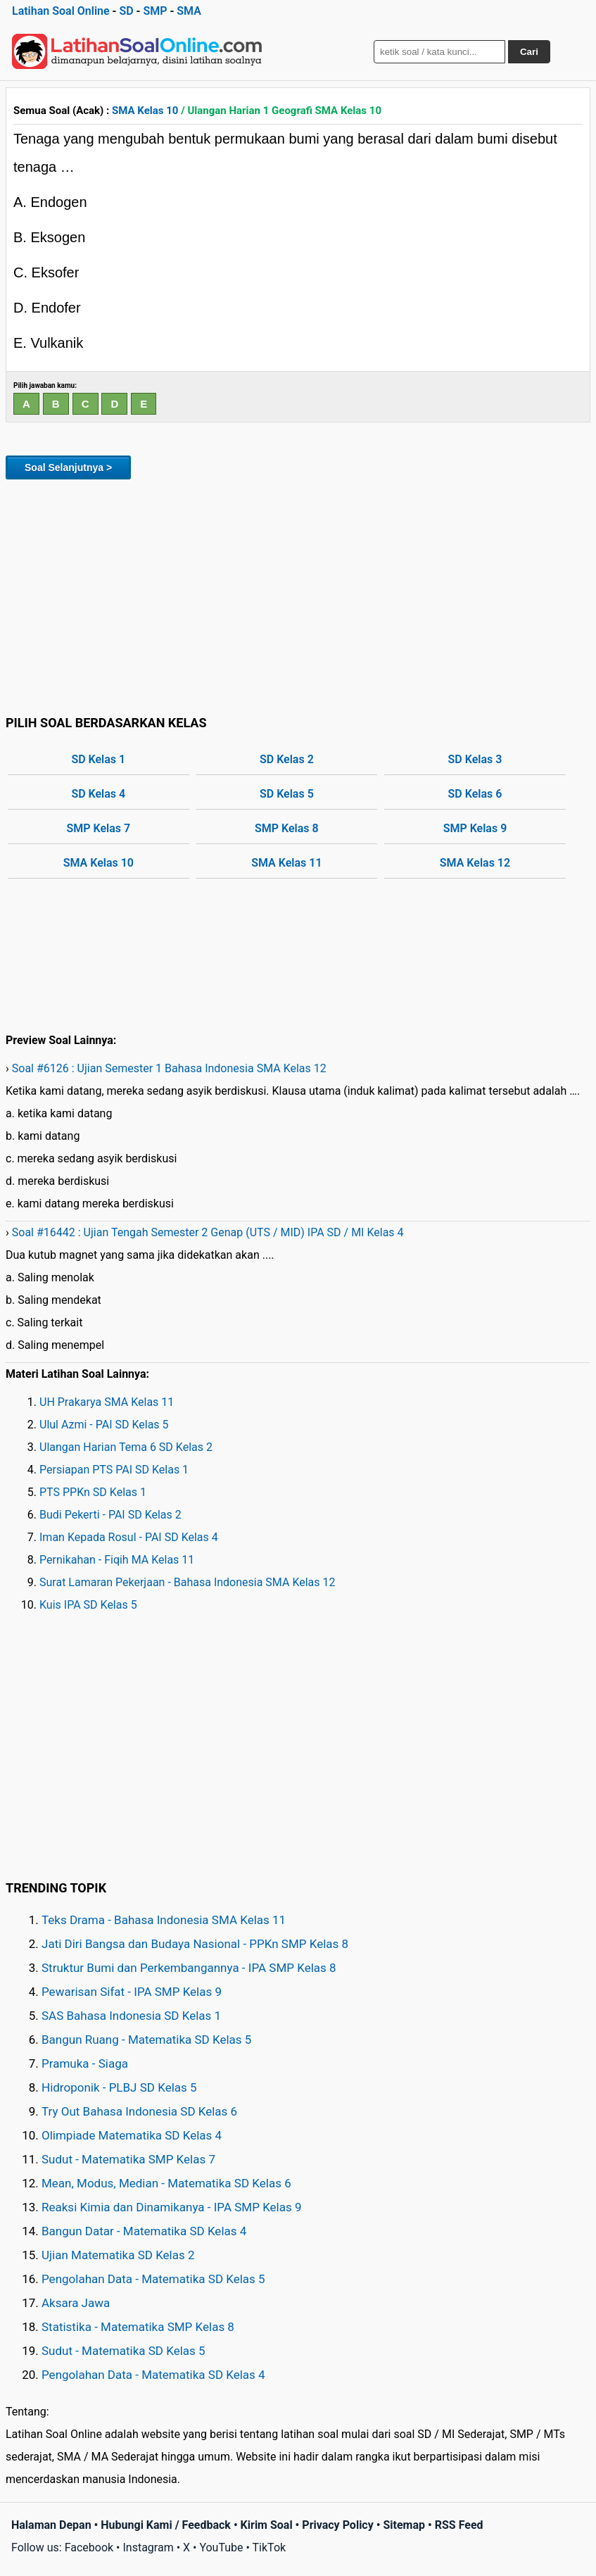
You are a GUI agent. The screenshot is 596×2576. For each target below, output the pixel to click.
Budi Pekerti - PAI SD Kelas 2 (110, 1514)
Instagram (147, 2547)
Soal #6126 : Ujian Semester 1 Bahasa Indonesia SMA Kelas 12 (169, 1068)
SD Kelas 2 (287, 759)
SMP (155, 11)
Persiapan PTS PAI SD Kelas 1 (114, 1469)
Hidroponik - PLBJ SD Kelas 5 (119, 2087)
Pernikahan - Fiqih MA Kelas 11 (116, 1559)
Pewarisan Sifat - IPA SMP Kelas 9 (132, 1992)
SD (126, 11)
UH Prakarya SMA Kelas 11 (106, 1402)
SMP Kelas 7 (98, 828)
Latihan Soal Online (61, 11)
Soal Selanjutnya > (68, 467)
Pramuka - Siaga (85, 2063)
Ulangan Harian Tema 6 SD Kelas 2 (126, 1447)
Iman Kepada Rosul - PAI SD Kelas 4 (128, 1537)
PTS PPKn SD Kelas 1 (92, 1492)
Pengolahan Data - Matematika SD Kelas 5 (153, 2279)
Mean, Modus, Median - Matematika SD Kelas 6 (166, 2183)
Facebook (89, 2547)
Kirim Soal (267, 2525)
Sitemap (404, 2525)
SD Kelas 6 (475, 793)
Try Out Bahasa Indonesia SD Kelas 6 (139, 2111)
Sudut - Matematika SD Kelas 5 (123, 2351)
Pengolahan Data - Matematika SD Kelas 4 (153, 2375)
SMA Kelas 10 (145, 110)
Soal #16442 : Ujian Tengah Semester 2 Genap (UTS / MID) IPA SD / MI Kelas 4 (208, 1232)
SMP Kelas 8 (287, 828)
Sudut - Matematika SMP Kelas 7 (128, 2159)
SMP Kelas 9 (475, 828)
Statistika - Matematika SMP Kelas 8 (138, 2327)
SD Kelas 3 (475, 759)
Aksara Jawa (76, 2303)
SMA (189, 11)
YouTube (221, 2547)
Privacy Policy (337, 2525)
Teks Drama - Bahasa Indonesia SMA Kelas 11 (164, 1920)
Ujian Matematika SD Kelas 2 (118, 2255)
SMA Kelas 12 (475, 862)
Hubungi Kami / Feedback (166, 2525)
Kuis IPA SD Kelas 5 (88, 1604)
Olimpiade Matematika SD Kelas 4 (132, 2135)
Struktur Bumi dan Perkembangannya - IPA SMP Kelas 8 (189, 1968)
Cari (529, 51)
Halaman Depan (51, 2525)
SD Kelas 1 (98, 759)
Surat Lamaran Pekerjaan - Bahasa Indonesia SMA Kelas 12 (187, 1582)
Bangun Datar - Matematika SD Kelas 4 (144, 2231)
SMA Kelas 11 (286, 862)
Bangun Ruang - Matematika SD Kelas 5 (146, 2039)
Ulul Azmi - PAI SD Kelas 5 (104, 1424)
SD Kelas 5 (287, 793)
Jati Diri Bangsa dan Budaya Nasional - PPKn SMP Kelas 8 (195, 1944)
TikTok (269, 2547)
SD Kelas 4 (98, 793)
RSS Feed (459, 2525)
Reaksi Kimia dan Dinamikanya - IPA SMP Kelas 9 (172, 2207)
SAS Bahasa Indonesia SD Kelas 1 (131, 2016)
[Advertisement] (298, 594)
